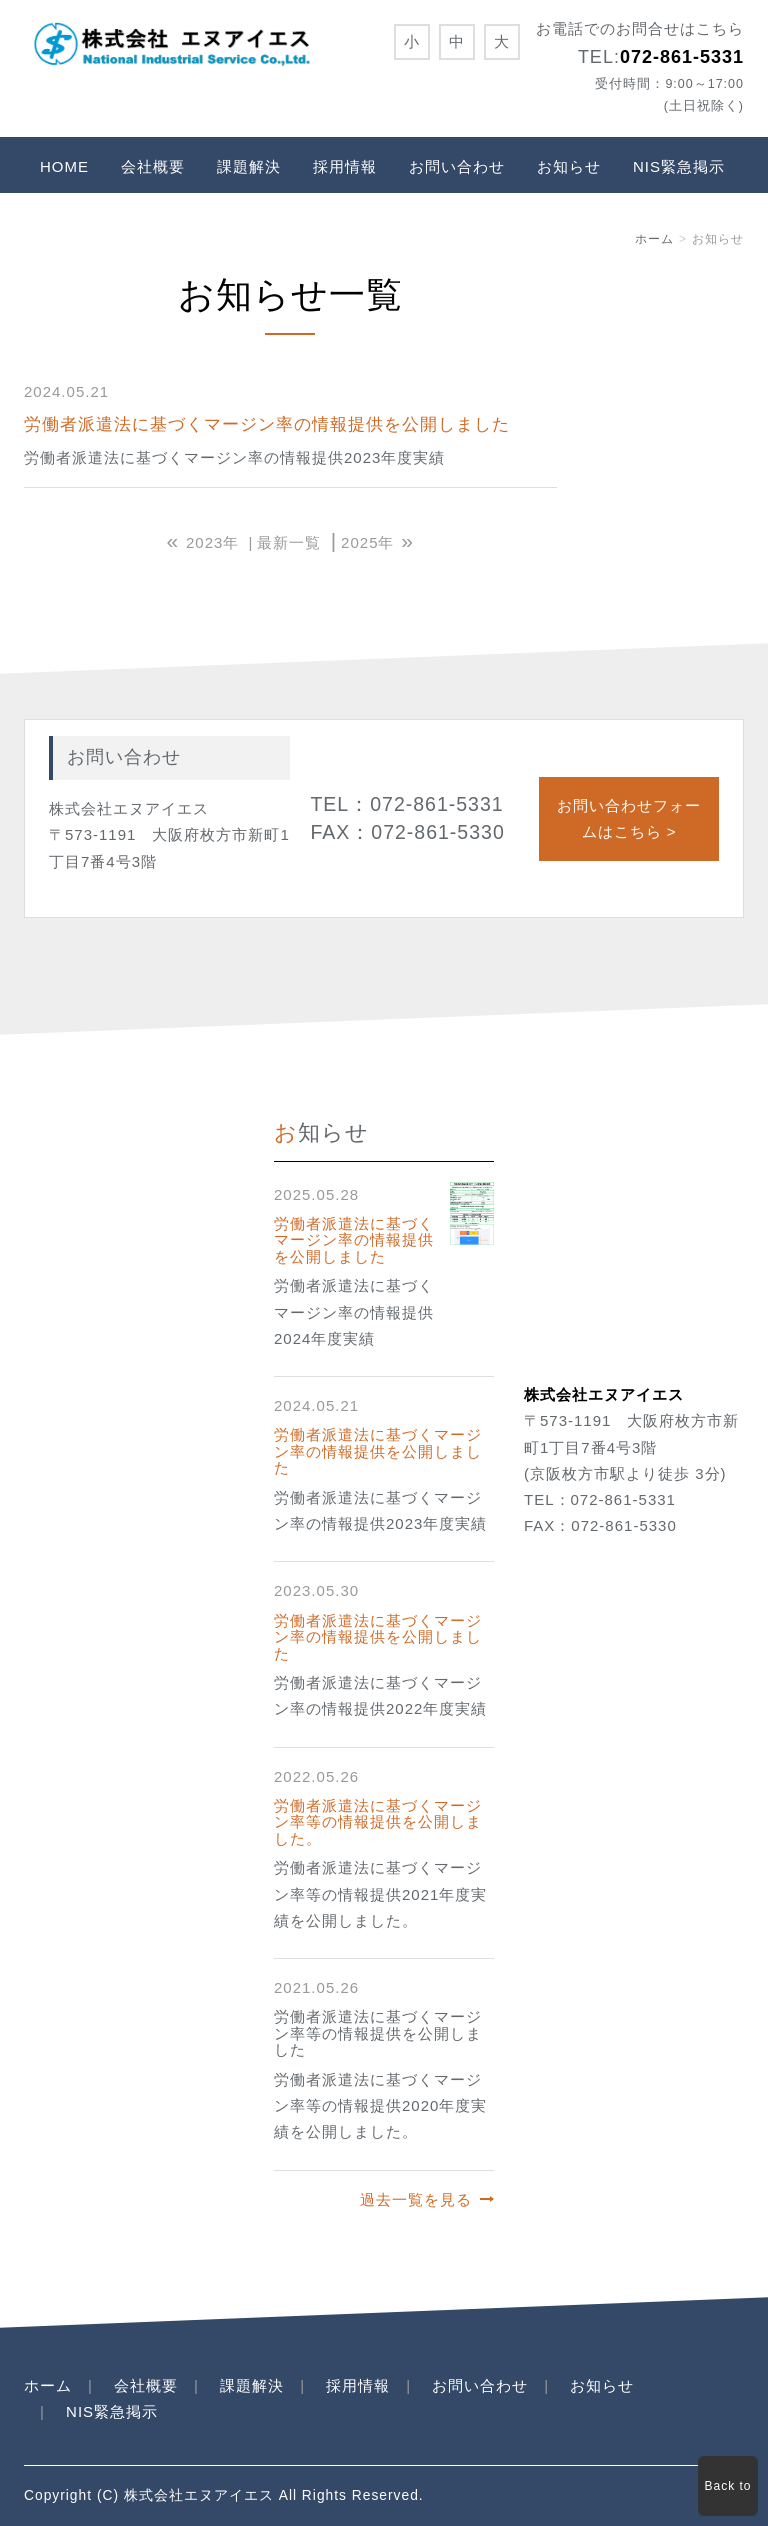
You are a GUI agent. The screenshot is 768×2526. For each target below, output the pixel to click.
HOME (64, 166)
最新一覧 (289, 542)
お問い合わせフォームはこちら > (629, 818)
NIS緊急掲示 (679, 166)
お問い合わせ (457, 166)
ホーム (654, 239)
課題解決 (249, 166)
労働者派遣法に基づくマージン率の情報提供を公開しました (267, 424)
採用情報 (345, 166)
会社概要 (153, 166)
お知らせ (569, 166)
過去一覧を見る (416, 2199)
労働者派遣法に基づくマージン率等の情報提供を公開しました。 (378, 1822)
